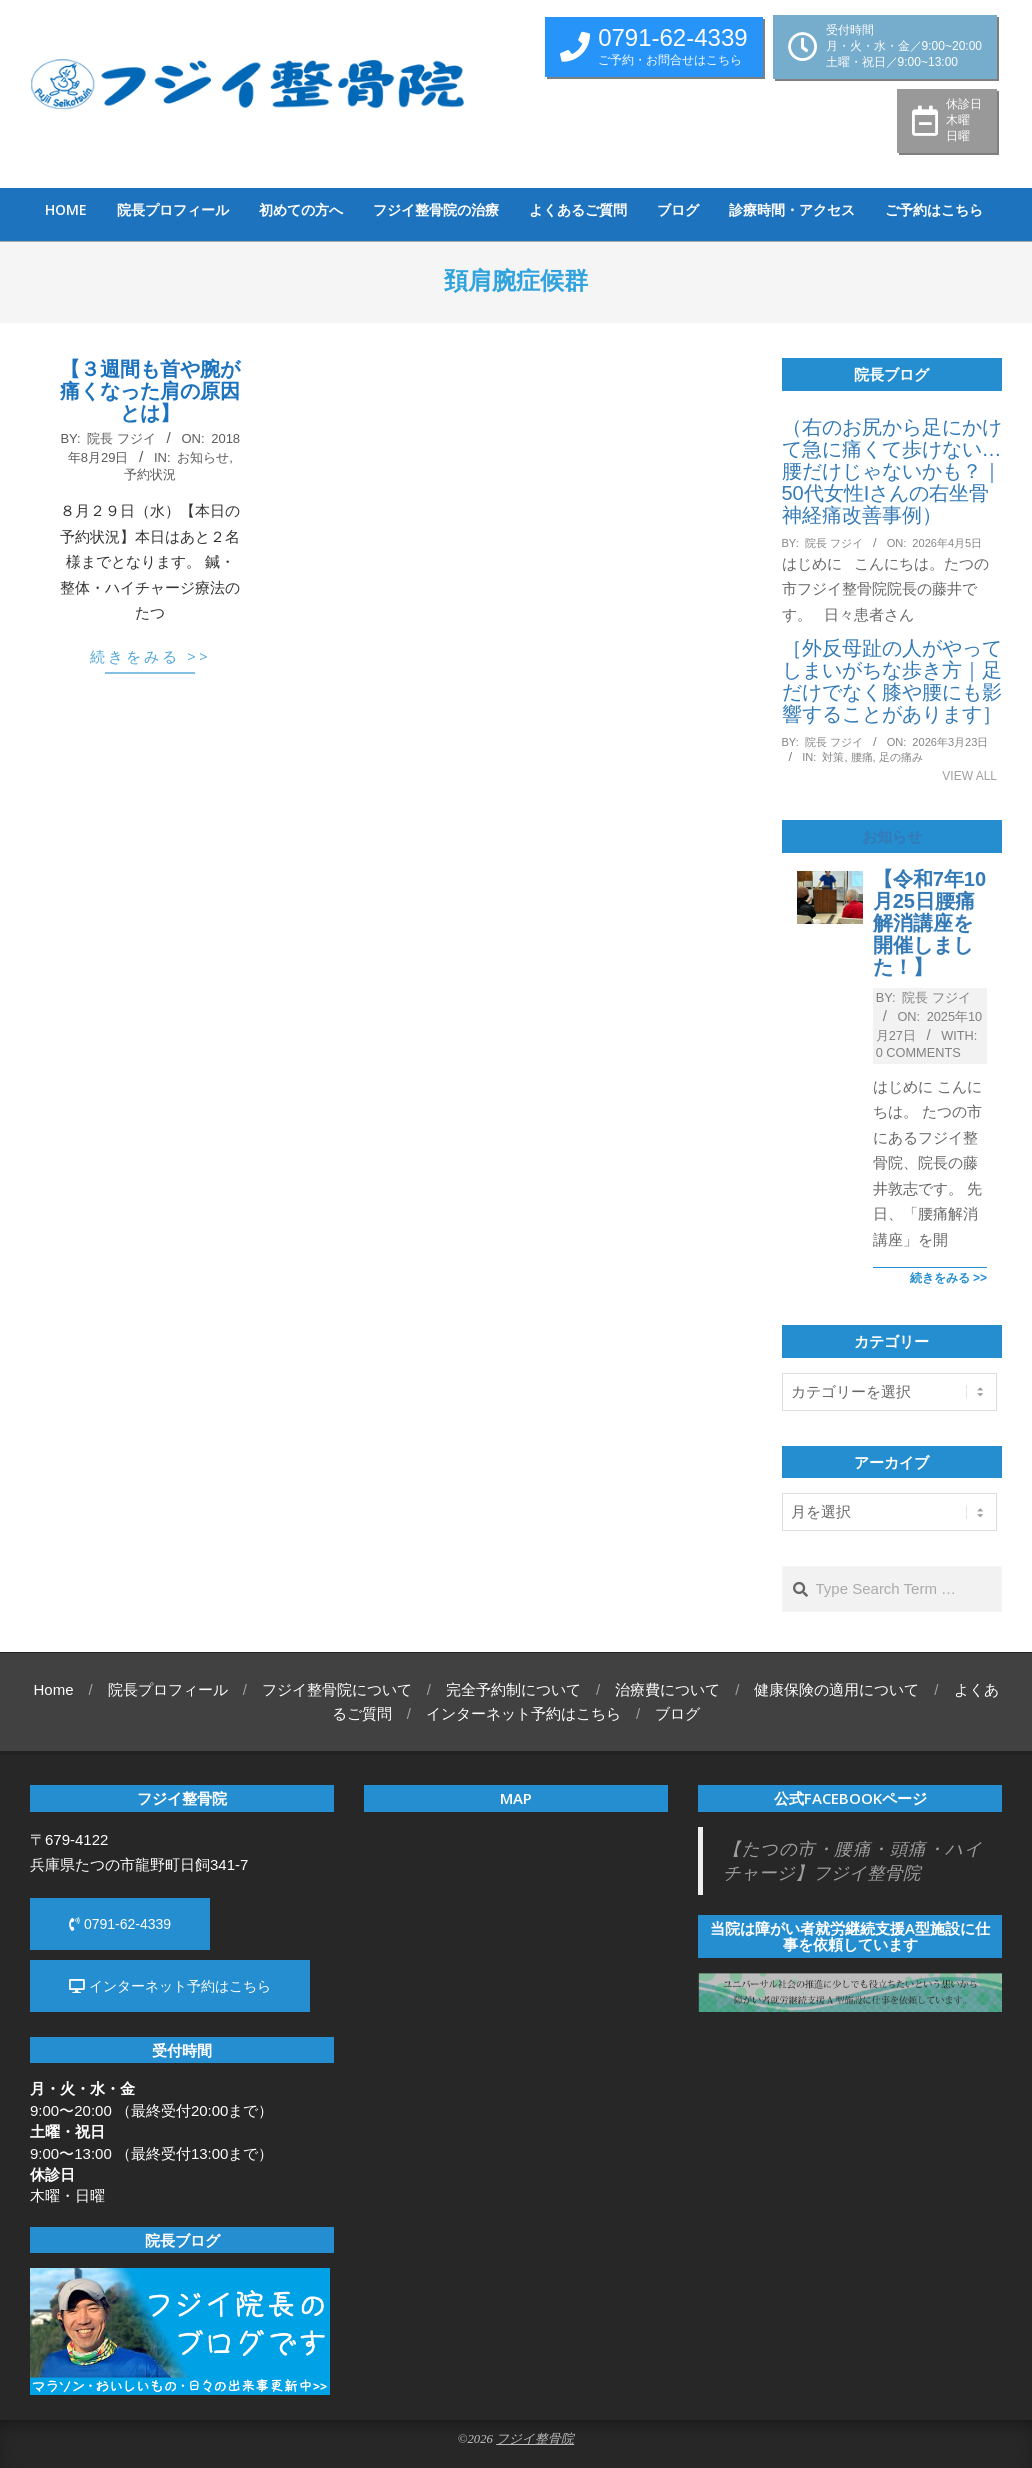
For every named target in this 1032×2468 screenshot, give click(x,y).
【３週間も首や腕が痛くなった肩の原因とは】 (150, 391)
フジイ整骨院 (535, 2439)
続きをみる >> (150, 656)
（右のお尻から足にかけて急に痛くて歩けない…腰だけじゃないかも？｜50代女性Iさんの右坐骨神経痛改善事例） (892, 471)
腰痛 (862, 757)
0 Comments (918, 1052)
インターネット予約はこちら (170, 1986)
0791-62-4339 (120, 1924)
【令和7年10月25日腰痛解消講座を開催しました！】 (929, 923)
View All (969, 776)
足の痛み (901, 757)
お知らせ (203, 457)
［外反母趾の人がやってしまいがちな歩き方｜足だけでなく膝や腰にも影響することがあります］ (892, 681)
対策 (833, 757)
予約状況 (150, 474)
